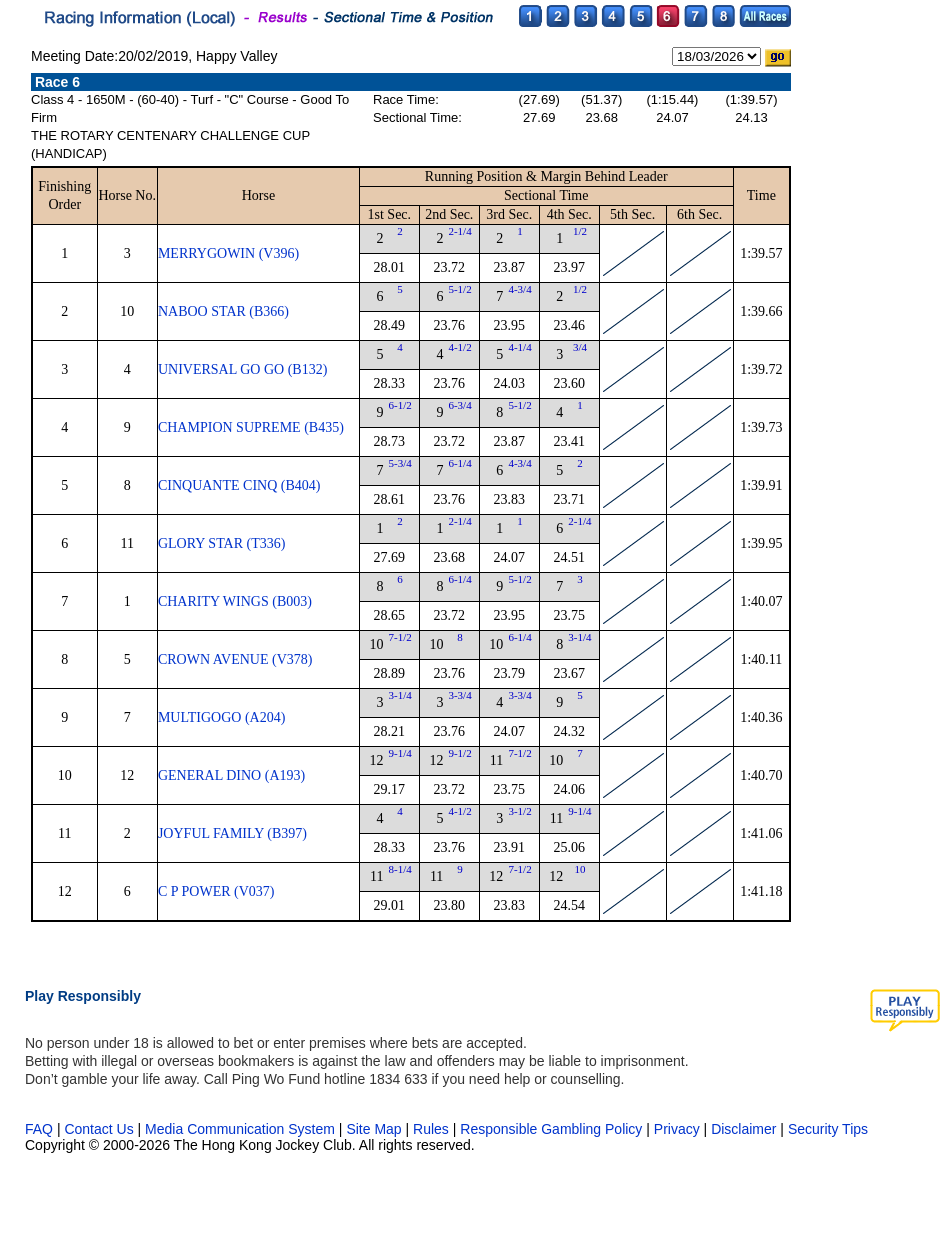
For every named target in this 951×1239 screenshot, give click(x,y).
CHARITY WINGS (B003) (235, 601)
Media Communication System (240, 1129)
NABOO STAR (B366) (223, 311)
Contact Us (98, 1129)
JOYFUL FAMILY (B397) (232, 833)
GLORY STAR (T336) (221, 543)
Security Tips (828, 1129)
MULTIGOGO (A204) (221, 717)
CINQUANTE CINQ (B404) (239, 485)
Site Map (373, 1129)
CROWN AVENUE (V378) (235, 659)
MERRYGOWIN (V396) (228, 253)
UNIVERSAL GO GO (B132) (242, 369)
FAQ (39, 1129)
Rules (433, 1129)
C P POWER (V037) (216, 891)
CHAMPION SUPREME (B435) (251, 427)
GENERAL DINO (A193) (231, 775)
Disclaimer (743, 1129)
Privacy (677, 1129)
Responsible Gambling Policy (551, 1129)
